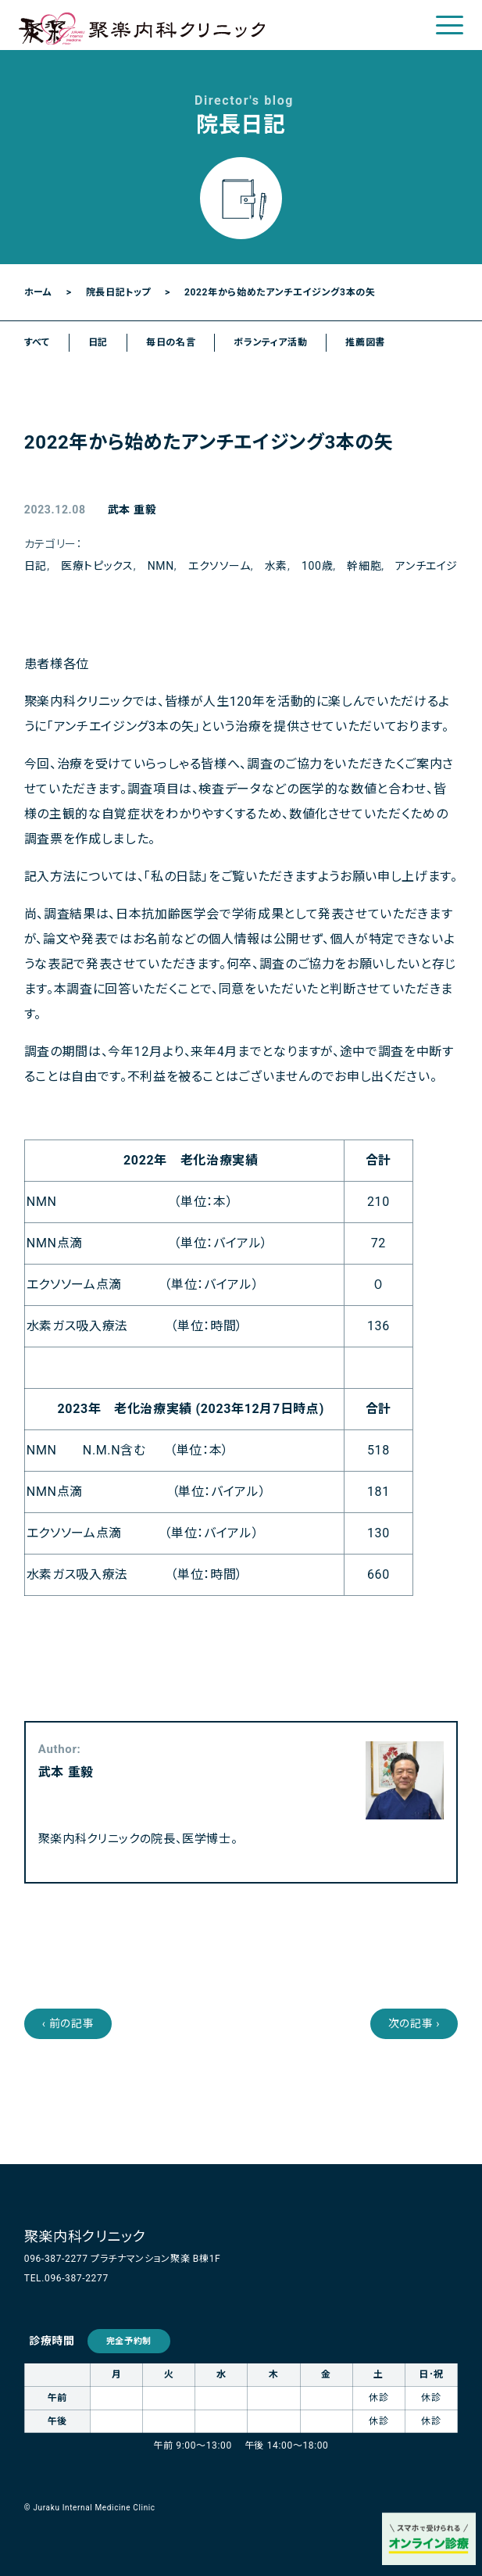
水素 (276, 566)
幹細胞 (364, 566)
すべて (37, 342)
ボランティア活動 (270, 342)
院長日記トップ (118, 292)
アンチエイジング (436, 566)
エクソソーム (219, 566)
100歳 (317, 566)
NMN (161, 566)
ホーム (38, 292)
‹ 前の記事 (68, 2023)
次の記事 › (414, 2023)
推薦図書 (365, 342)
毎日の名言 (170, 342)
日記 (98, 342)
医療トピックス (97, 566)
